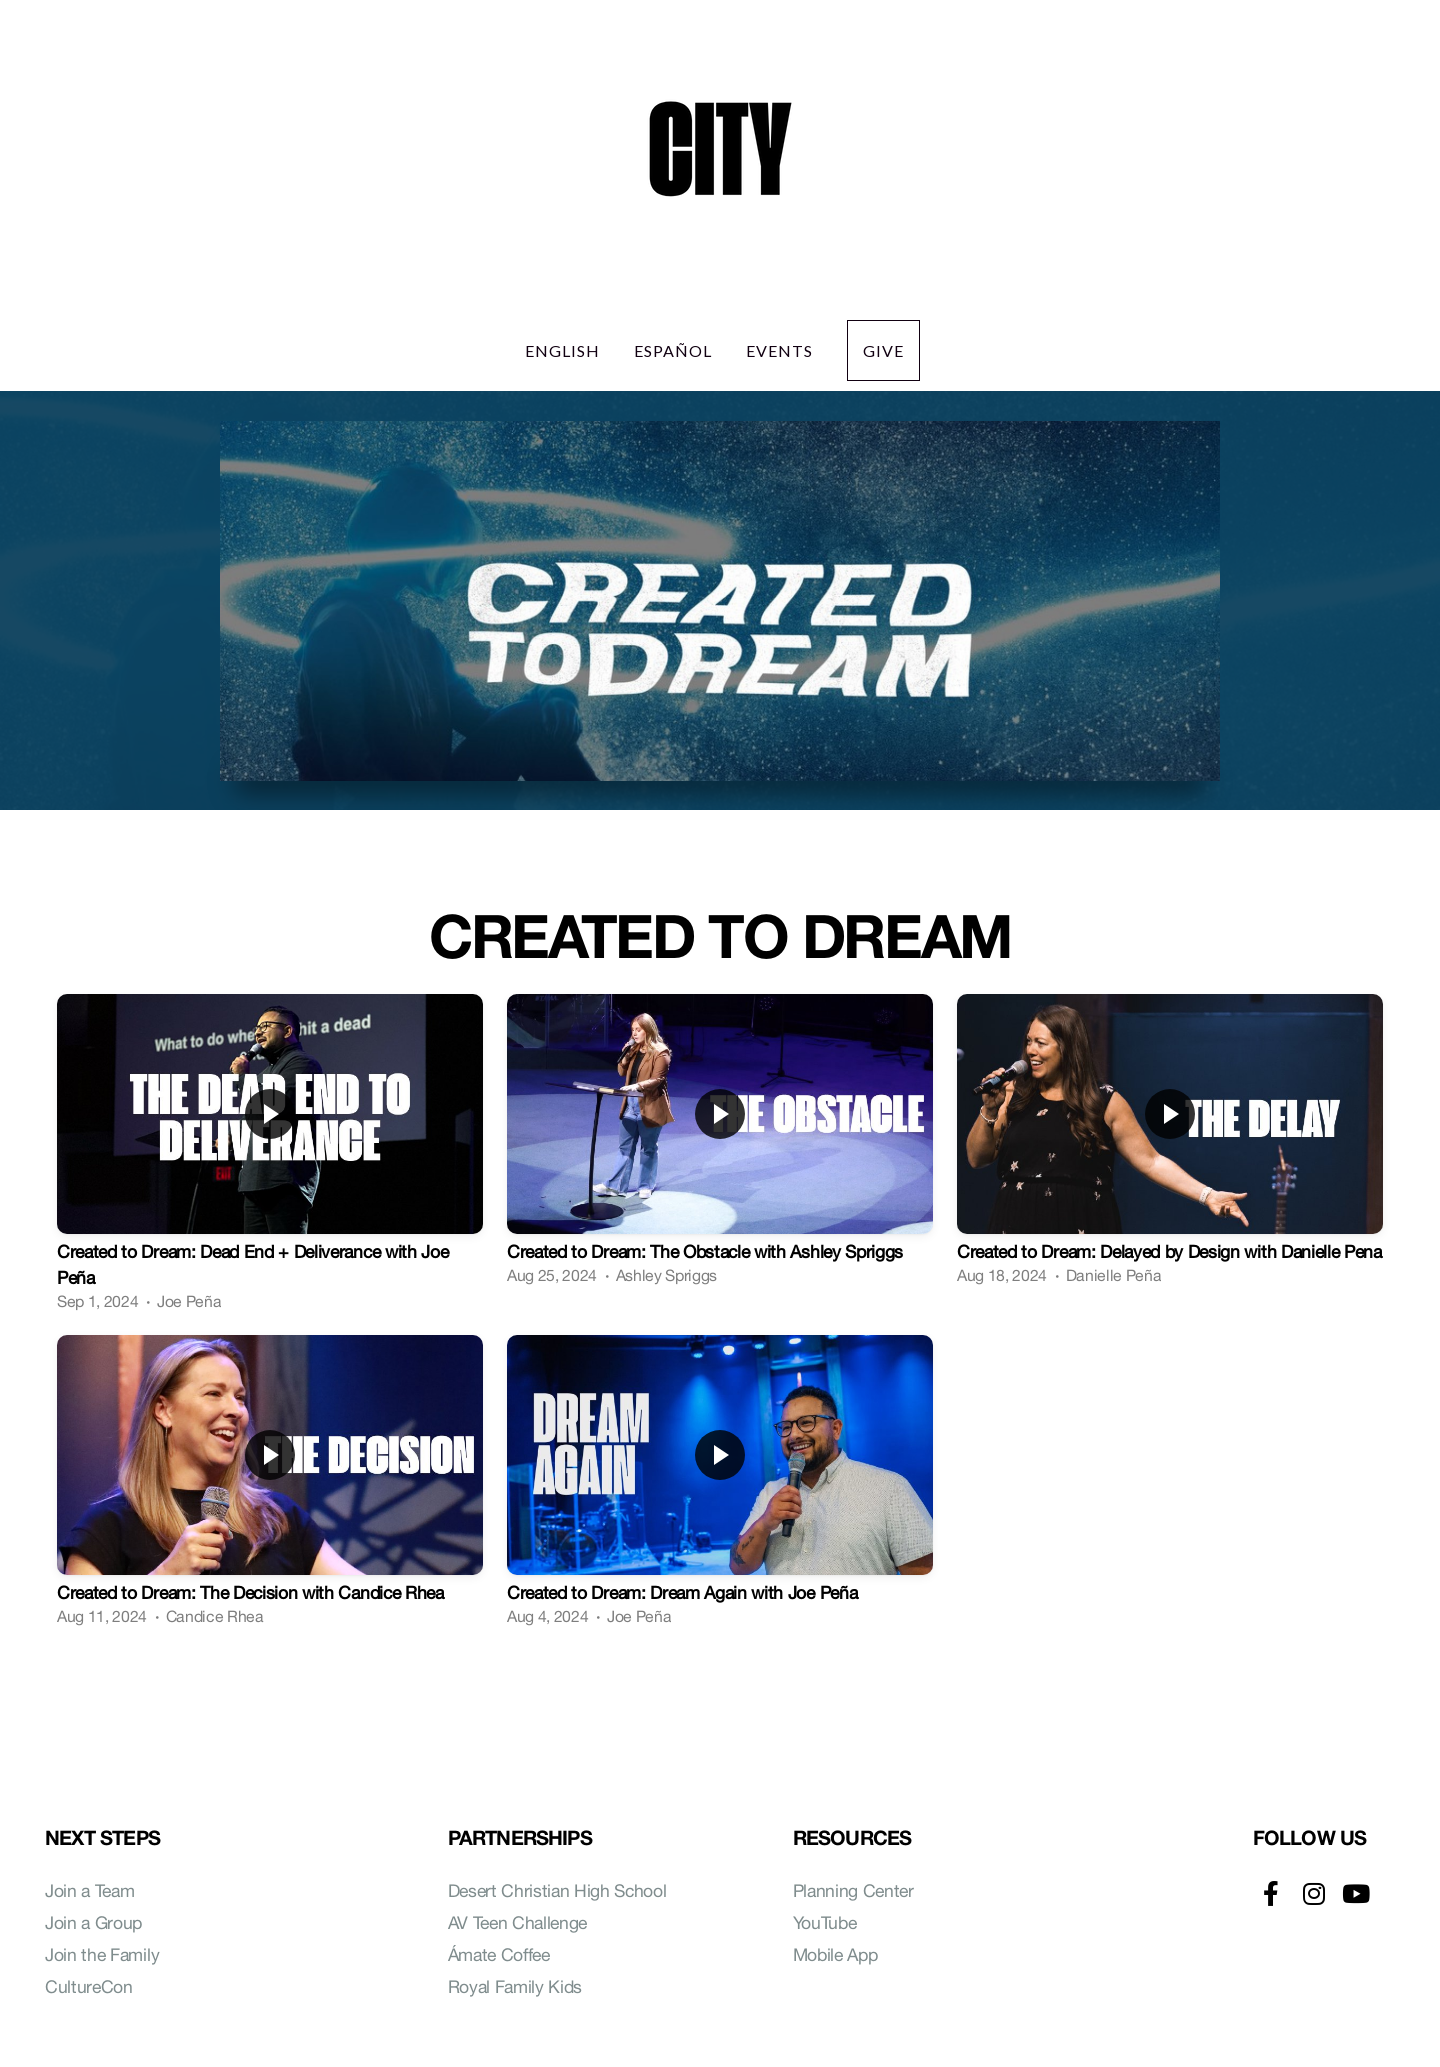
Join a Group (93, 1922)
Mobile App (835, 1954)
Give (883, 350)
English (562, 350)
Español (673, 350)
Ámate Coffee (499, 1954)
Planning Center (853, 1890)
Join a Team (89, 1890)
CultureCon (89, 1986)
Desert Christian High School (557, 1890)
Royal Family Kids (515, 1986)
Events (779, 350)
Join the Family (102, 1954)
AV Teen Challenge (520, 1922)
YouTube (825, 1922)
